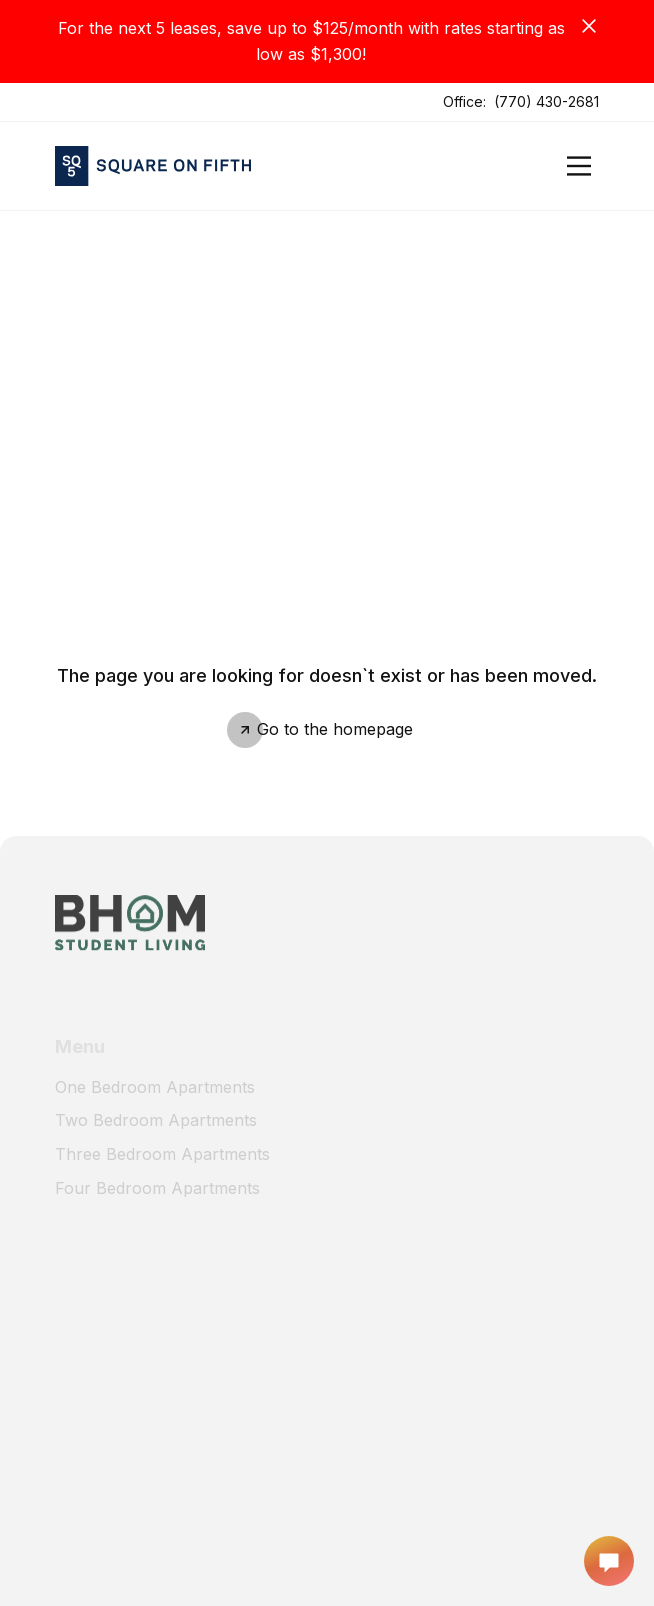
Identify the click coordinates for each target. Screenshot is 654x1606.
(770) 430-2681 (546, 101)
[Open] (579, 166)
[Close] (589, 26)
